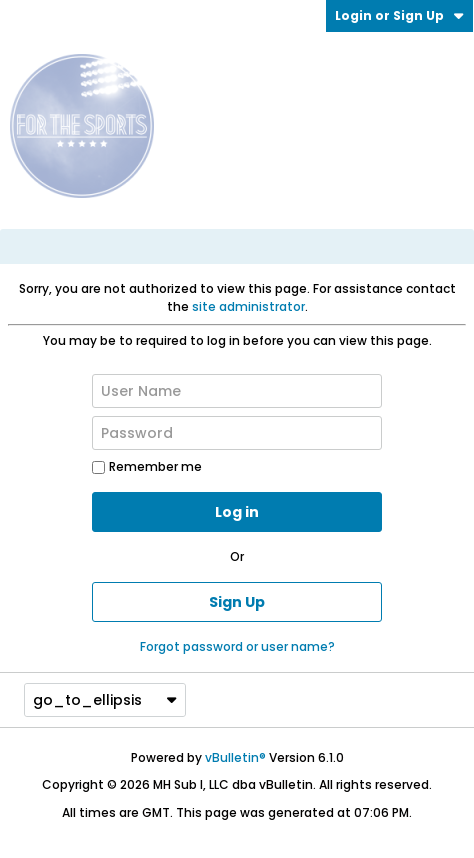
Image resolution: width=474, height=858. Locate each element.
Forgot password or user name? (237, 646)
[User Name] (237, 391)
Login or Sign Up (399, 15)
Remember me (147, 466)
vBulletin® (235, 757)
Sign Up (237, 602)
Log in (237, 512)
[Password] (237, 433)
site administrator (248, 306)
